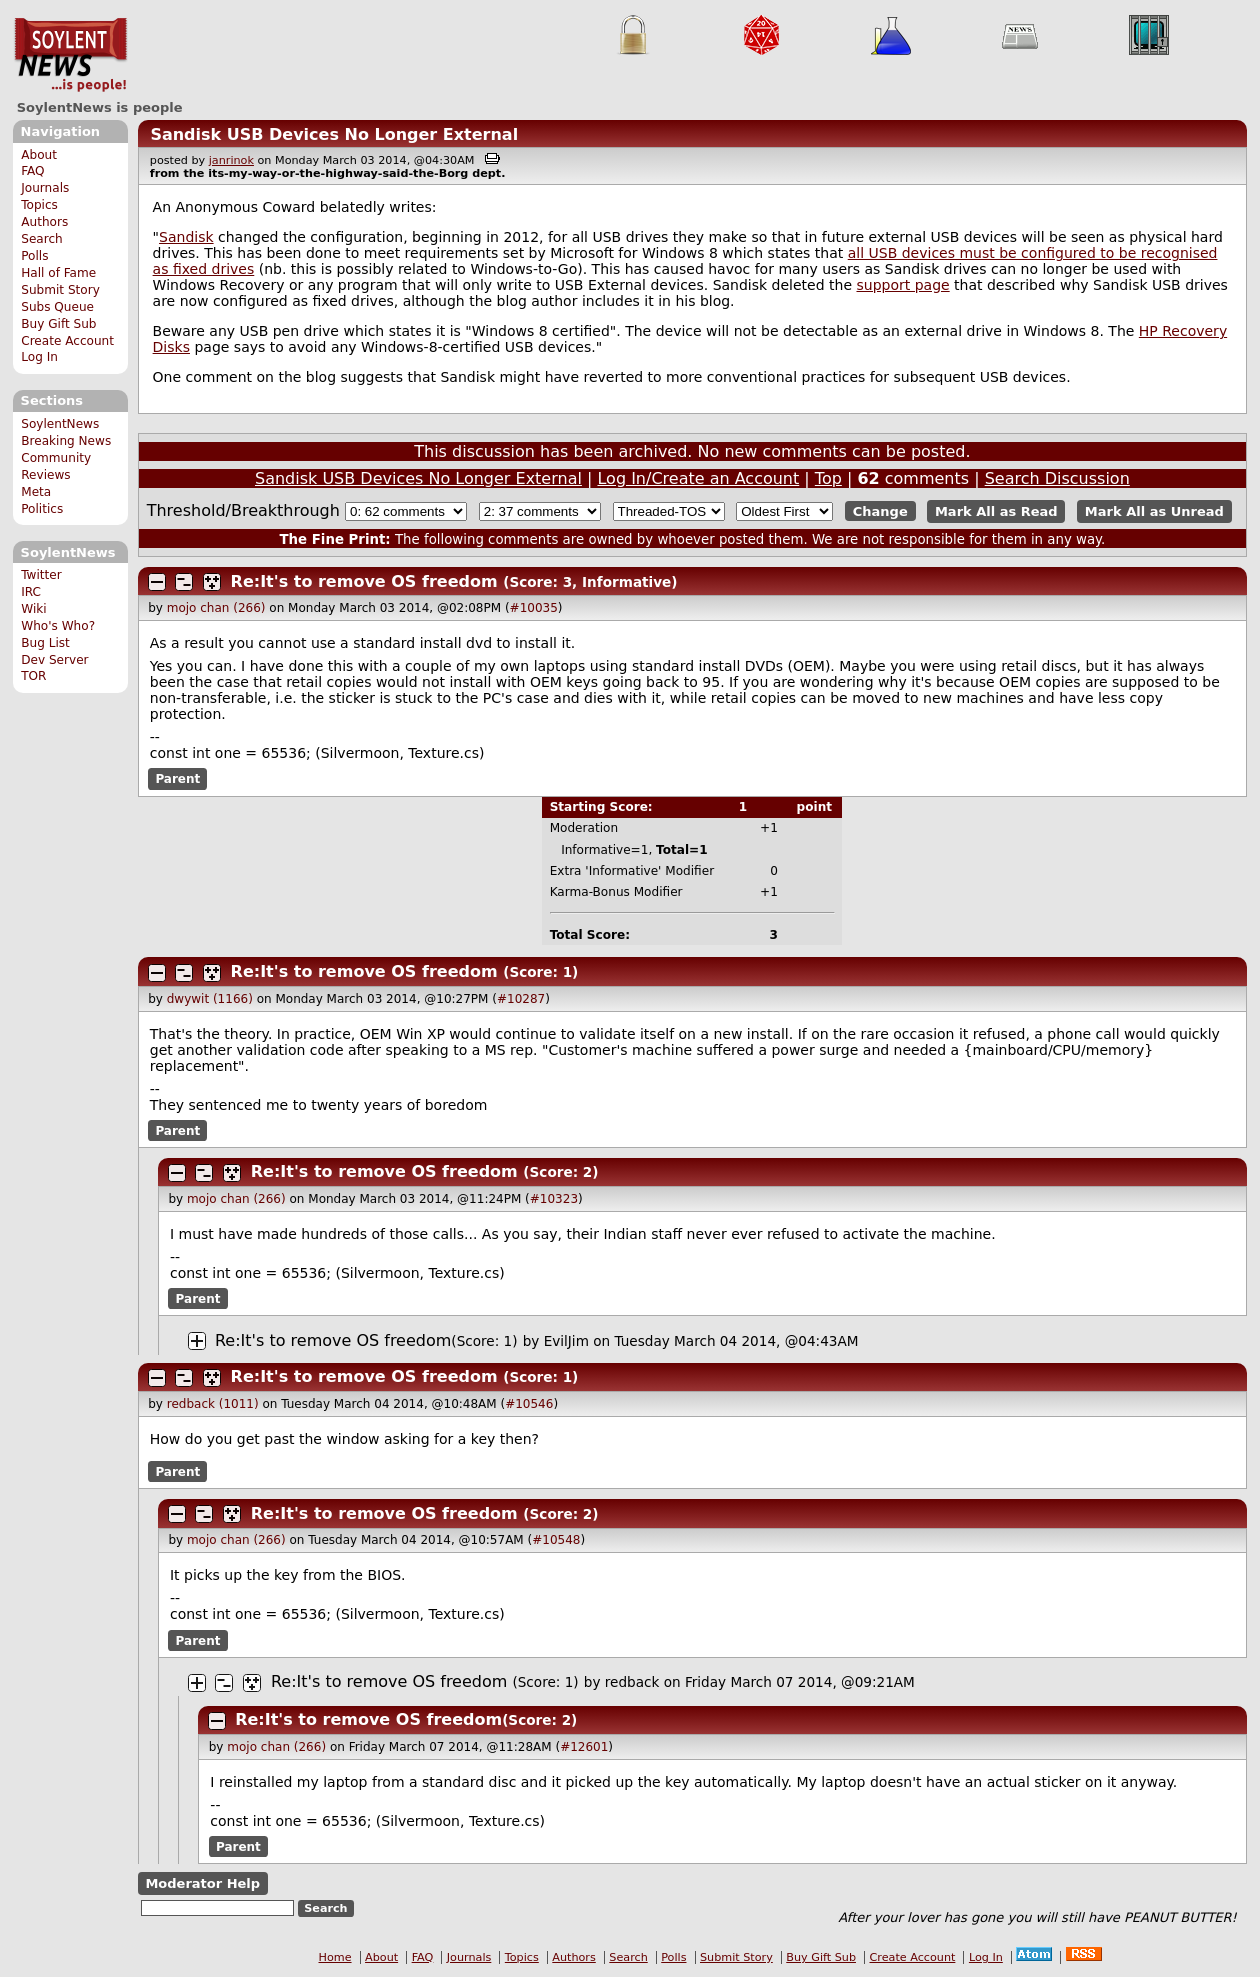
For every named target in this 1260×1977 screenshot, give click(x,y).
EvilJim (566, 1341)
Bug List (45, 643)
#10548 (556, 1540)
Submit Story (60, 290)
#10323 (554, 1199)
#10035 (534, 608)
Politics (42, 509)
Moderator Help (202, 1883)
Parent (177, 779)
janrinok (231, 160)
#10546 (529, 1404)
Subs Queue (57, 307)
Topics (39, 205)
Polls (34, 256)
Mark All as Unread (1154, 511)
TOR (33, 676)
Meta (36, 492)
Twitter (41, 575)
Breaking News (66, 441)
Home (335, 1957)
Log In (39, 357)
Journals (45, 188)
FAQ (32, 171)
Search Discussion (1057, 478)
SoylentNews (70, 55)
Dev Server (54, 660)
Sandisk (186, 237)
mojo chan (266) (216, 608)
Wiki (33, 609)
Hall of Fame (58, 273)
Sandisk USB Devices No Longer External (334, 134)
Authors (44, 222)
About (39, 155)
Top (828, 478)
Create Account (67, 341)
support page (902, 285)
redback (632, 1682)
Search (42, 239)
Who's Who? (58, 626)
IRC (31, 592)
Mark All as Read (996, 511)
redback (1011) (213, 1404)
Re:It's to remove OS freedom (364, 581)
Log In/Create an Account (698, 478)
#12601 (584, 1747)
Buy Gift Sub (58, 324)
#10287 (521, 999)
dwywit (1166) (210, 999)
